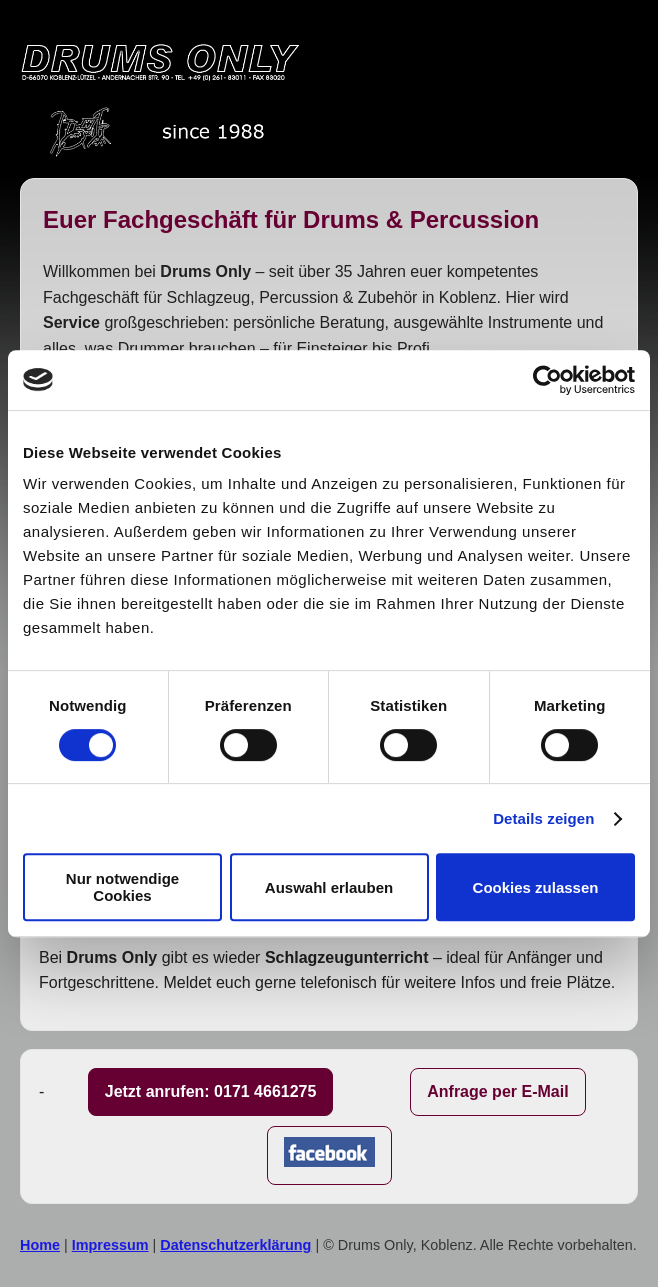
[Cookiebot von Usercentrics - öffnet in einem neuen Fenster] (547, 380)
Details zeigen (543, 818)
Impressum (110, 1245)
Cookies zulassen (536, 887)
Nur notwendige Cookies (122, 887)
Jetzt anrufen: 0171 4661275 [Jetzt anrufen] (211, 1091)
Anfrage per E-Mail (497, 1091)
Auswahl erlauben (329, 887)
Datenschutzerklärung (235, 1245)
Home (40, 1245)
